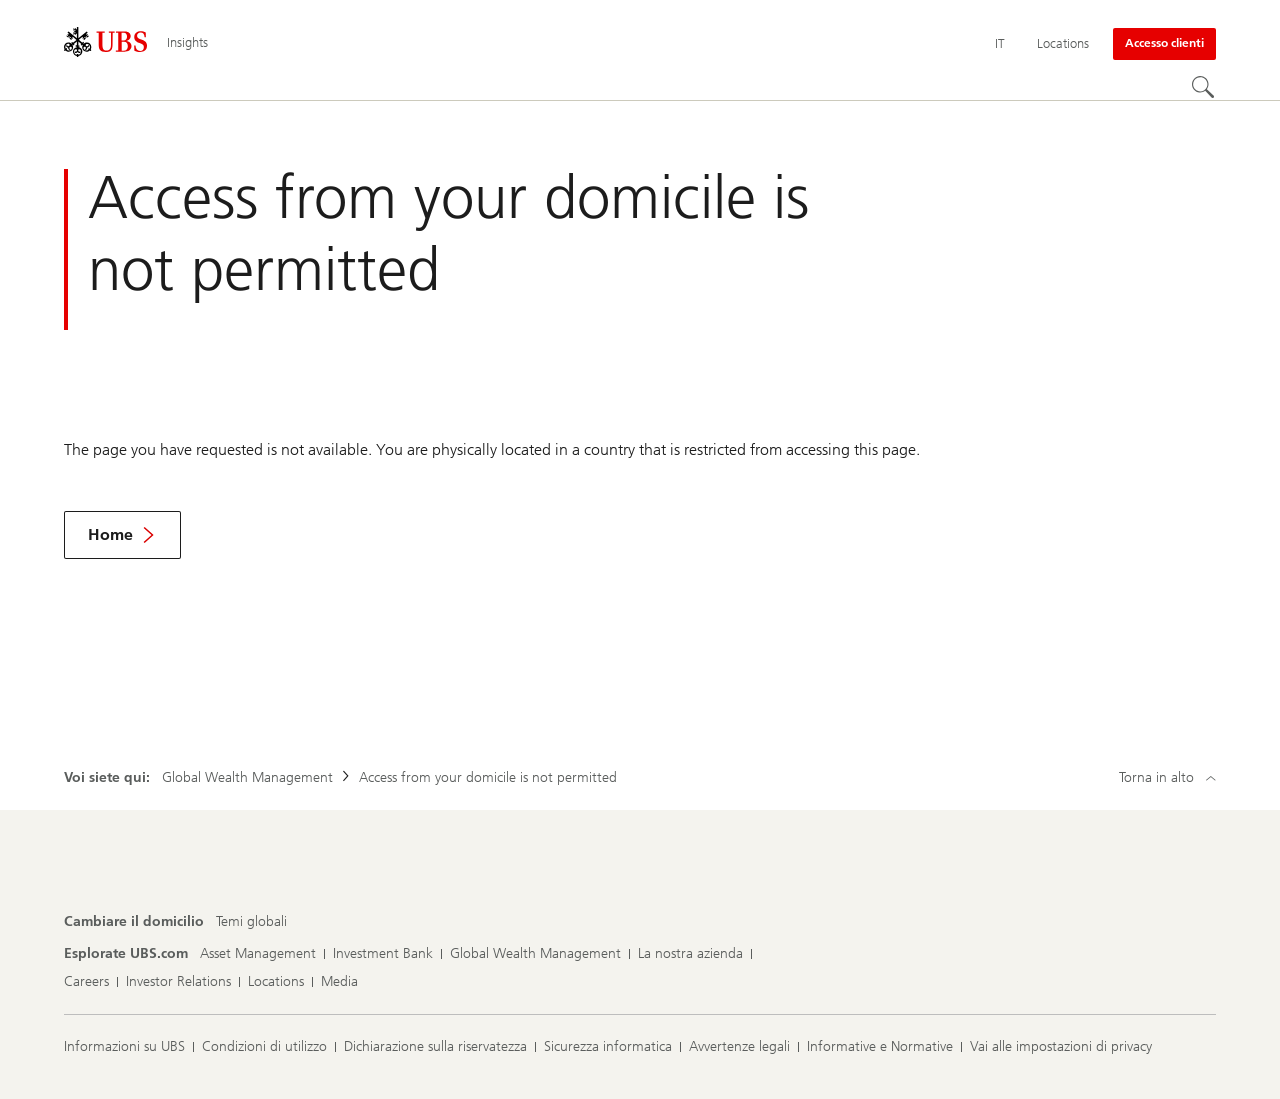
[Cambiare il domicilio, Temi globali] (251, 922)
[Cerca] (1204, 88)
